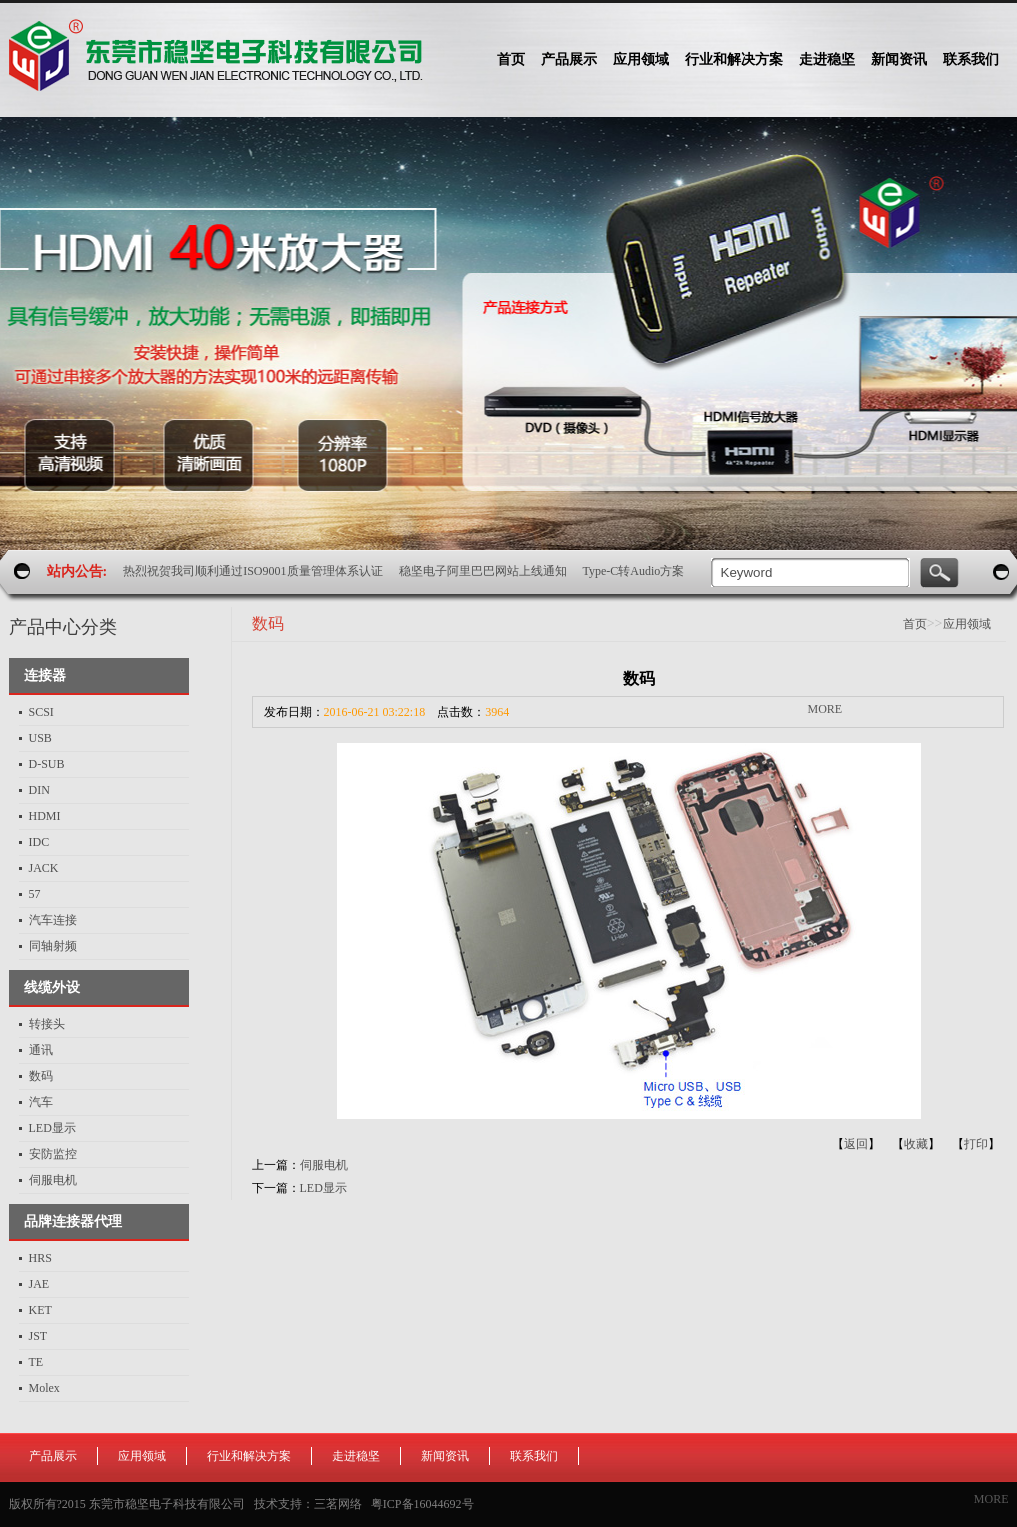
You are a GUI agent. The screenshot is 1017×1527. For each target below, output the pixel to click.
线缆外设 (52, 987)
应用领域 (967, 624)
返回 (856, 1144)
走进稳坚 (356, 1456)
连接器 (45, 675)
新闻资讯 (445, 1456)
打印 (976, 1144)
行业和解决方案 (249, 1456)
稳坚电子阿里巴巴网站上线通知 (483, 571)
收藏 (916, 1144)
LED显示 (323, 1188)
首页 (511, 59)
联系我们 (534, 1456)
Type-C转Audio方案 (634, 571)
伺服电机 (324, 1165)
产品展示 (53, 1456)
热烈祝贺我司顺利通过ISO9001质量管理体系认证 (252, 571)
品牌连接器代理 (73, 1221)
